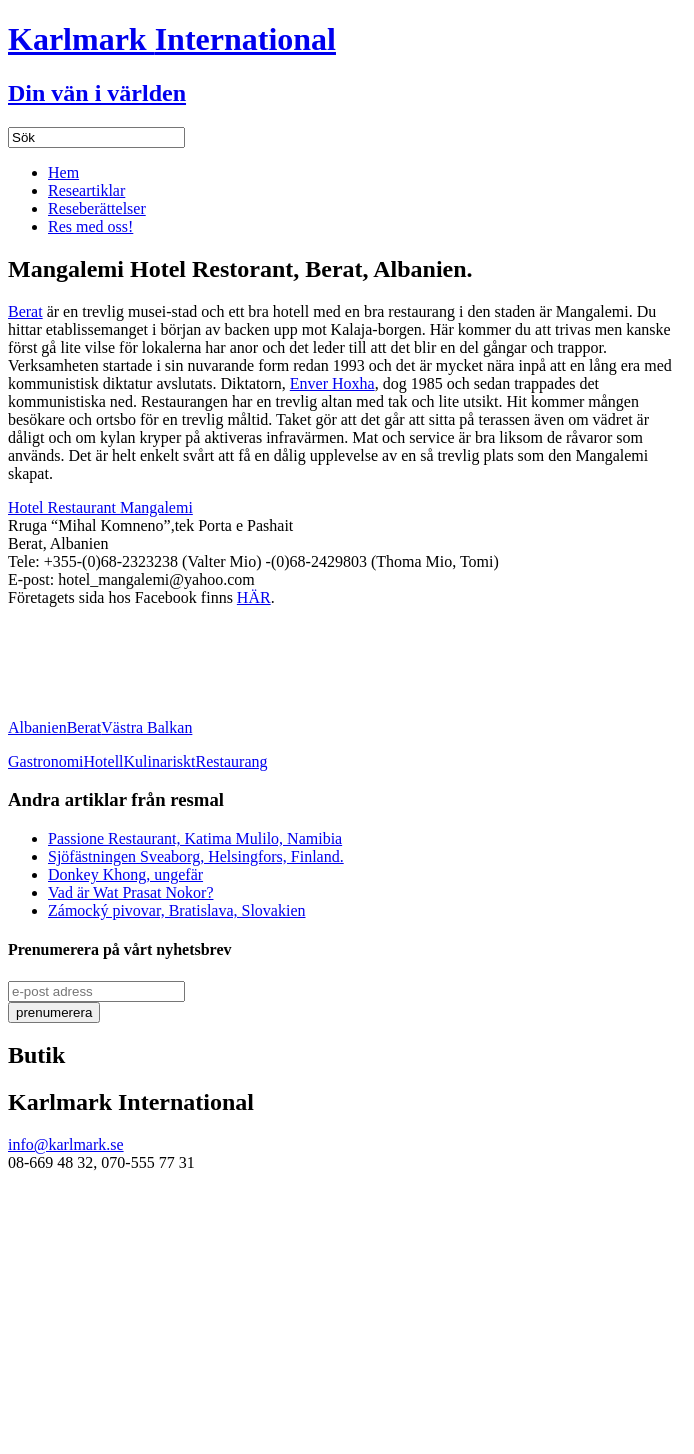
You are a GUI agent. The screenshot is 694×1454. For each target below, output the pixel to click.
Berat (25, 311)
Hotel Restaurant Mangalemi (100, 507)
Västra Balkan (146, 727)
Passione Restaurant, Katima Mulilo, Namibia (195, 838)
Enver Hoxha (332, 383)
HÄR (254, 597)
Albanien (37, 727)
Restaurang (232, 761)
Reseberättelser (97, 208)
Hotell (104, 761)
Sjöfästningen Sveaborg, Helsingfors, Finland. (196, 856)
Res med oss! (90, 226)
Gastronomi (46, 761)
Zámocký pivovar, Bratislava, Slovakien (177, 910)
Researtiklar (86, 190)
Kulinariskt (160, 761)
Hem (63, 172)
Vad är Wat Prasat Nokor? (130, 892)
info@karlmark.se (66, 1144)
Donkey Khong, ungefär (125, 874)
